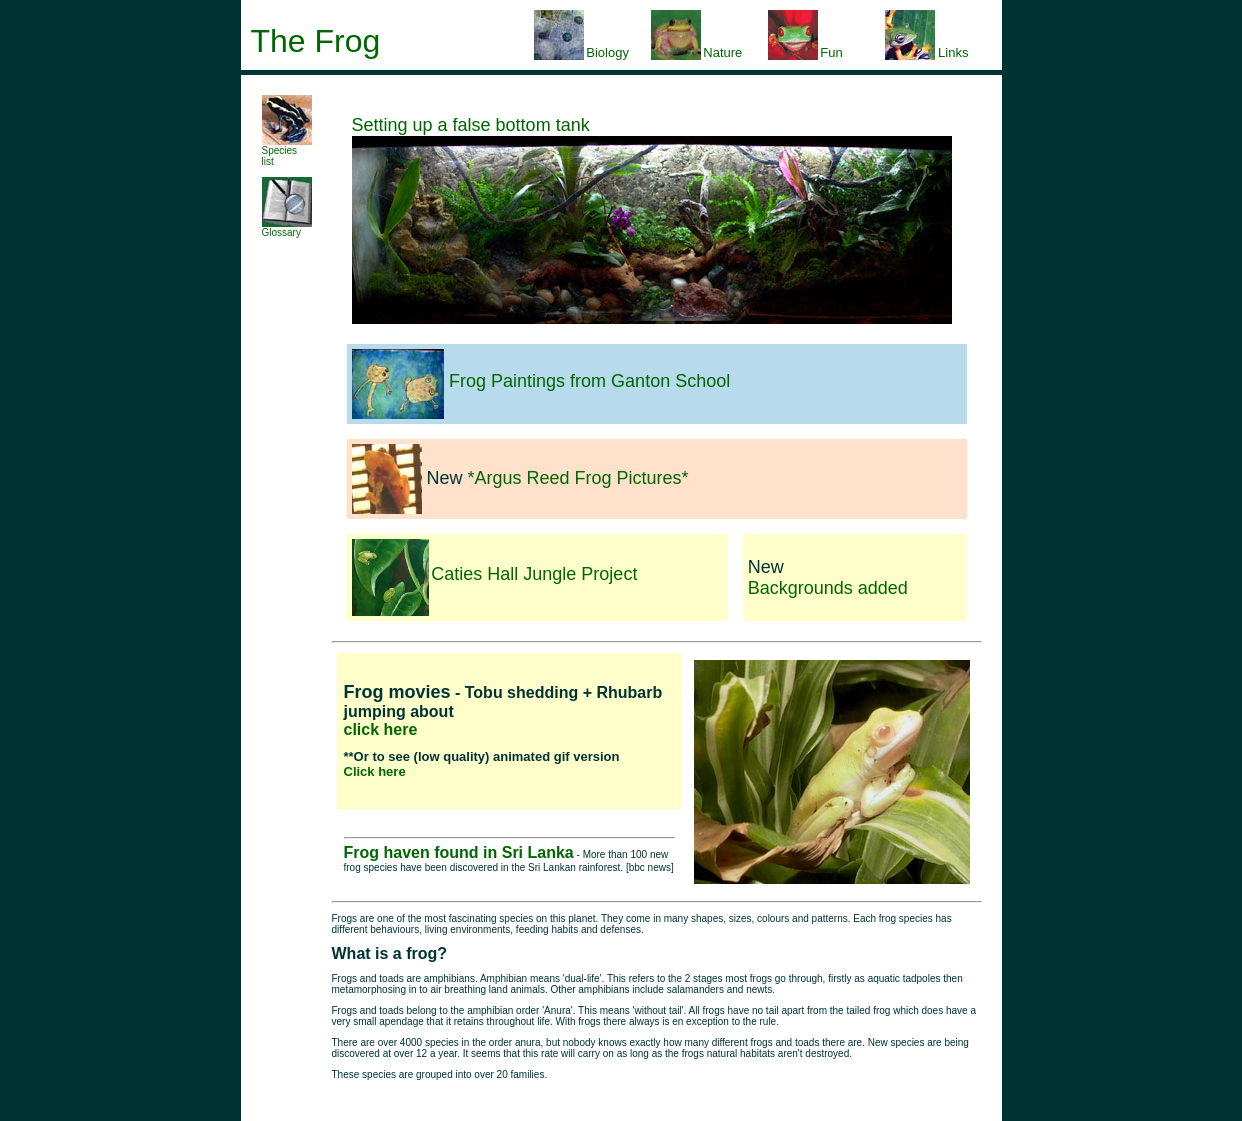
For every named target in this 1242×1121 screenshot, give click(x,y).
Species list (287, 151)
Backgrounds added (828, 588)
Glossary (287, 228)
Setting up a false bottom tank (471, 125)
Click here (375, 771)
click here (381, 729)
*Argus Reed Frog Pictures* (578, 478)
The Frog (316, 41)
